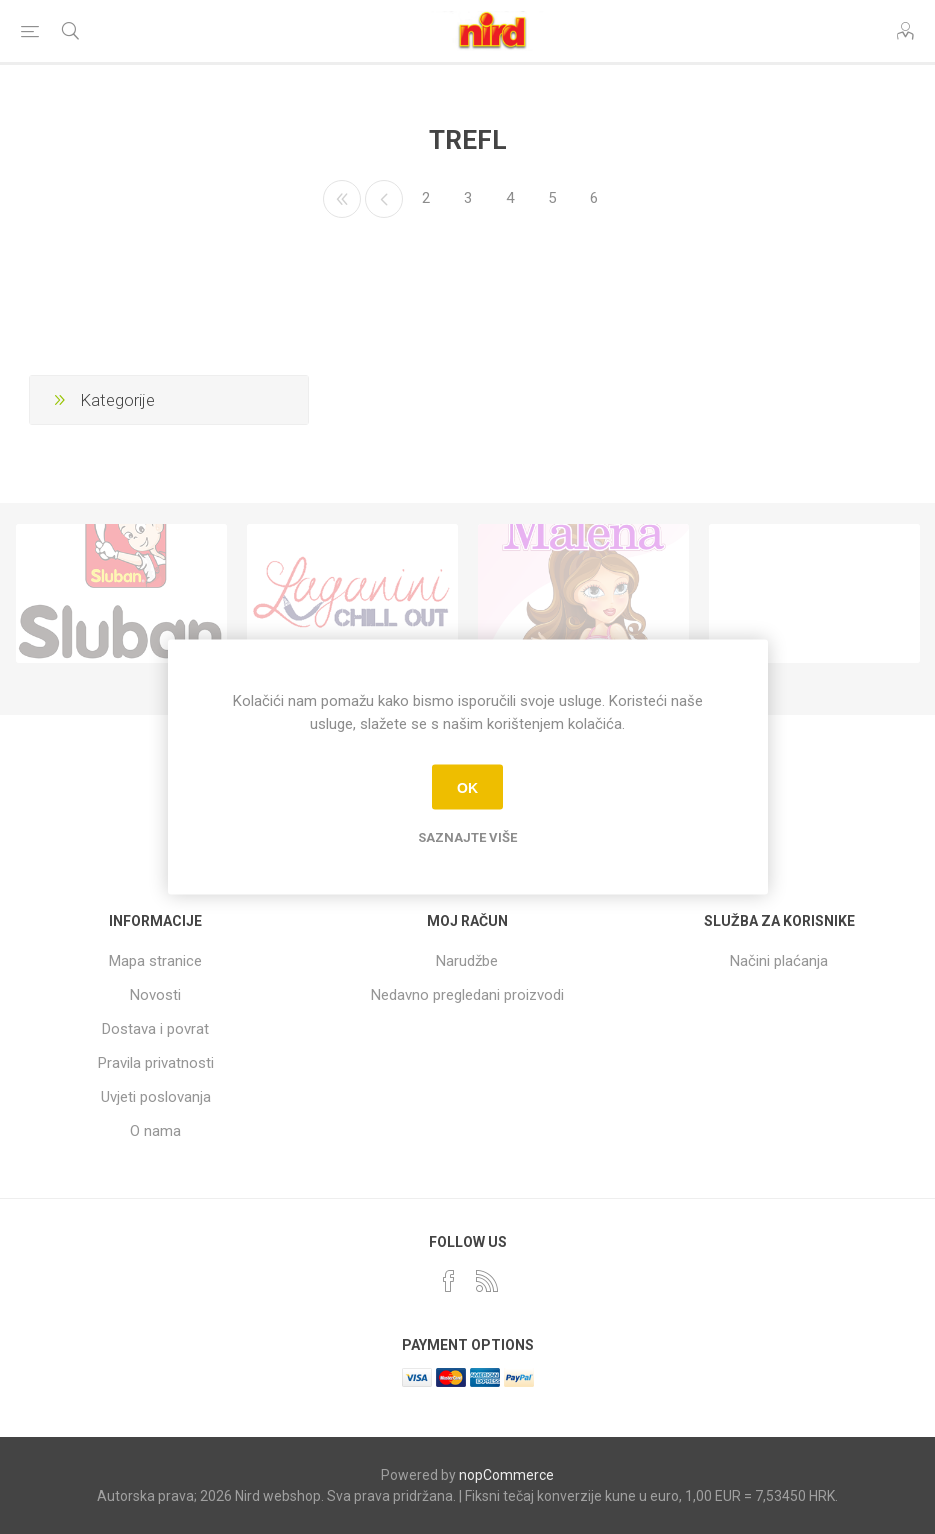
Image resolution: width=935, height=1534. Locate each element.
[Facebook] (449, 1281)
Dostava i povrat (155, 1029)
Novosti (155, 995)
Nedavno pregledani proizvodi (467, 995)
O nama (155, 1131)
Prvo (342, 199)
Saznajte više (467, 837)
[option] (121, 593)
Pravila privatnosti (156, 1063)
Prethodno (384, 199)
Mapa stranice (155, 961)
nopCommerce (506, 1475)
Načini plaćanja (779, 961)
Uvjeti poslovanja (156, 1097)
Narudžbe (467, 961)
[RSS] (487, 1281)
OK (467, 787)
